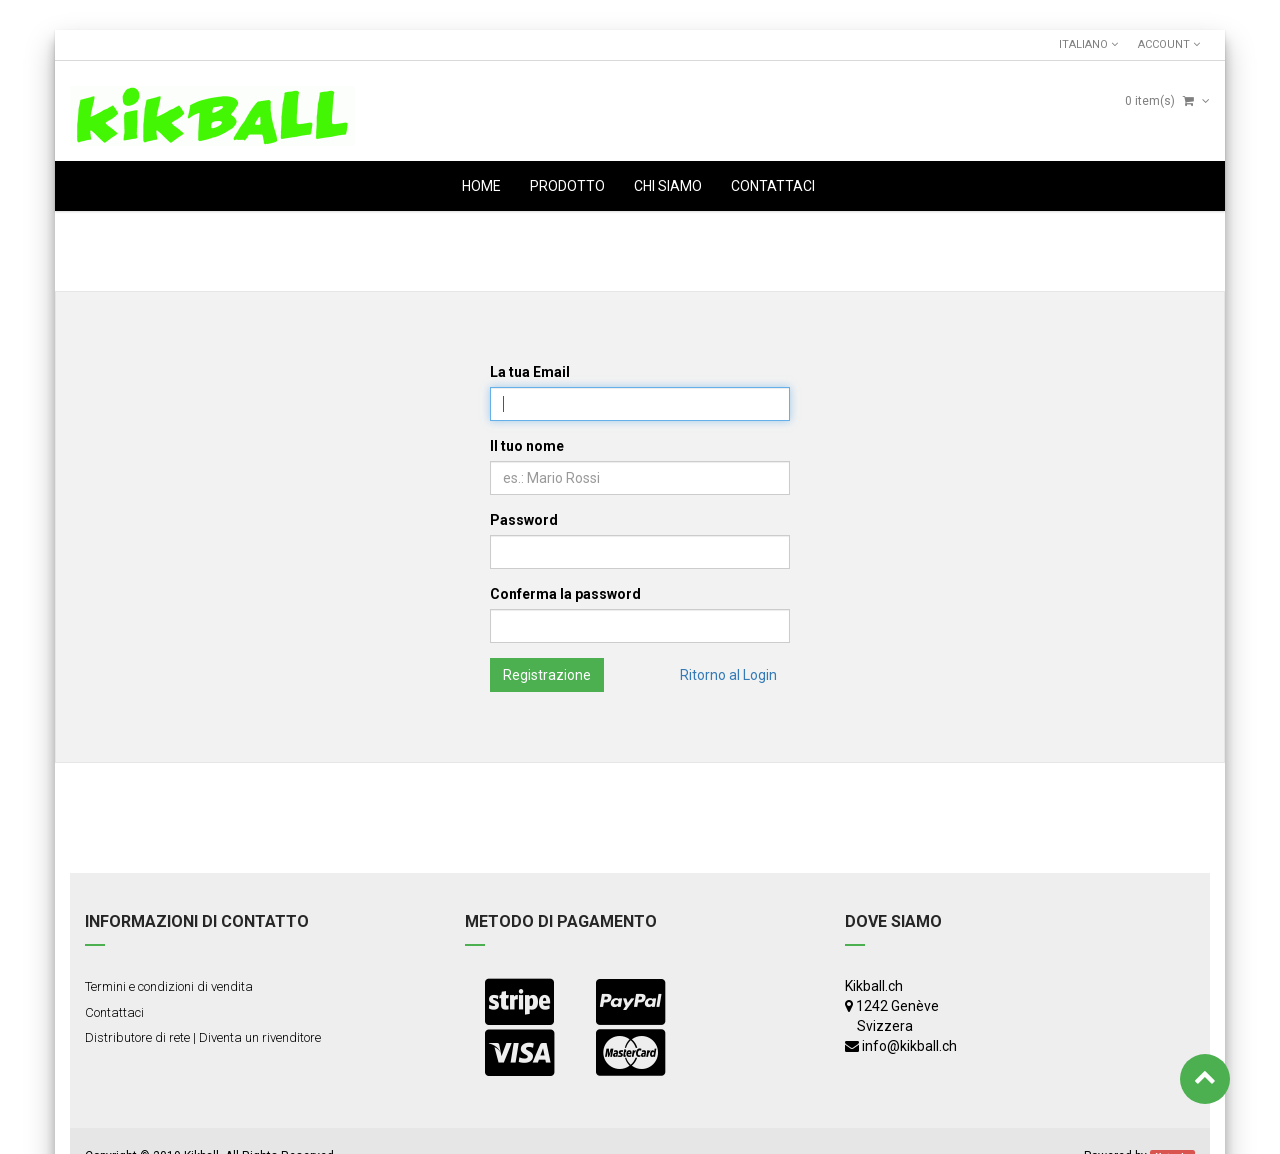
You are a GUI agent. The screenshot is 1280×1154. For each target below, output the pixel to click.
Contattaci (114, 1012)
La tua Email (530, 372)
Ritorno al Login (728, 675)
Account (1169, 44)
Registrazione (547, 675)
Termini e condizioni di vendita (169, 986)
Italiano (1088, 44)
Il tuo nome (527, 446)
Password (524, 520)
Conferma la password (565, 594)
